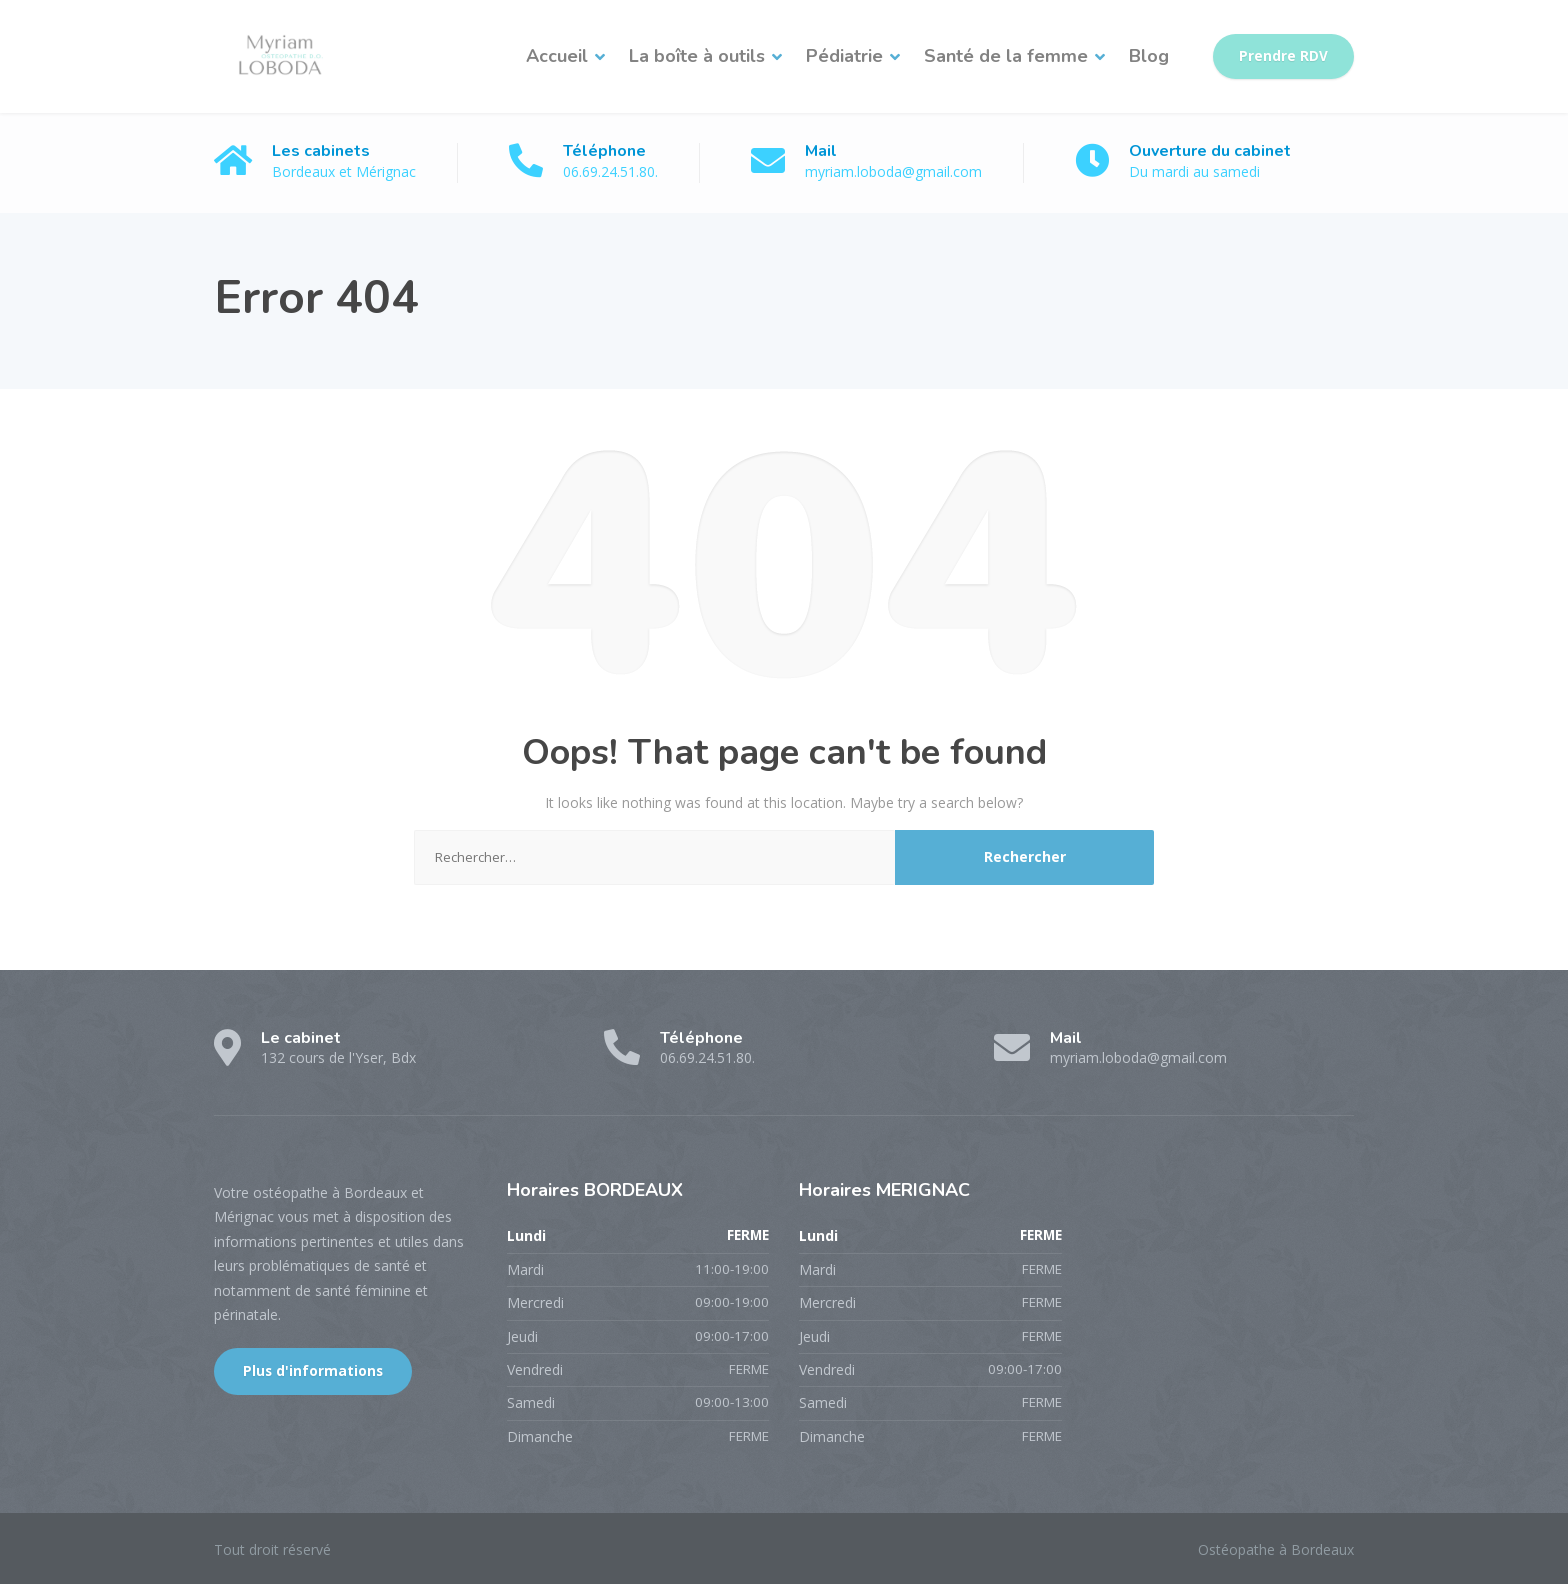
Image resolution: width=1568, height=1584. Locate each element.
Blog (1149, 56)
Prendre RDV (1283, 56)
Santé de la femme (1006, 56)
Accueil (557, 56)
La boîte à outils (697, 56)
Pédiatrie (844, 56)
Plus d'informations (313, 1371)
